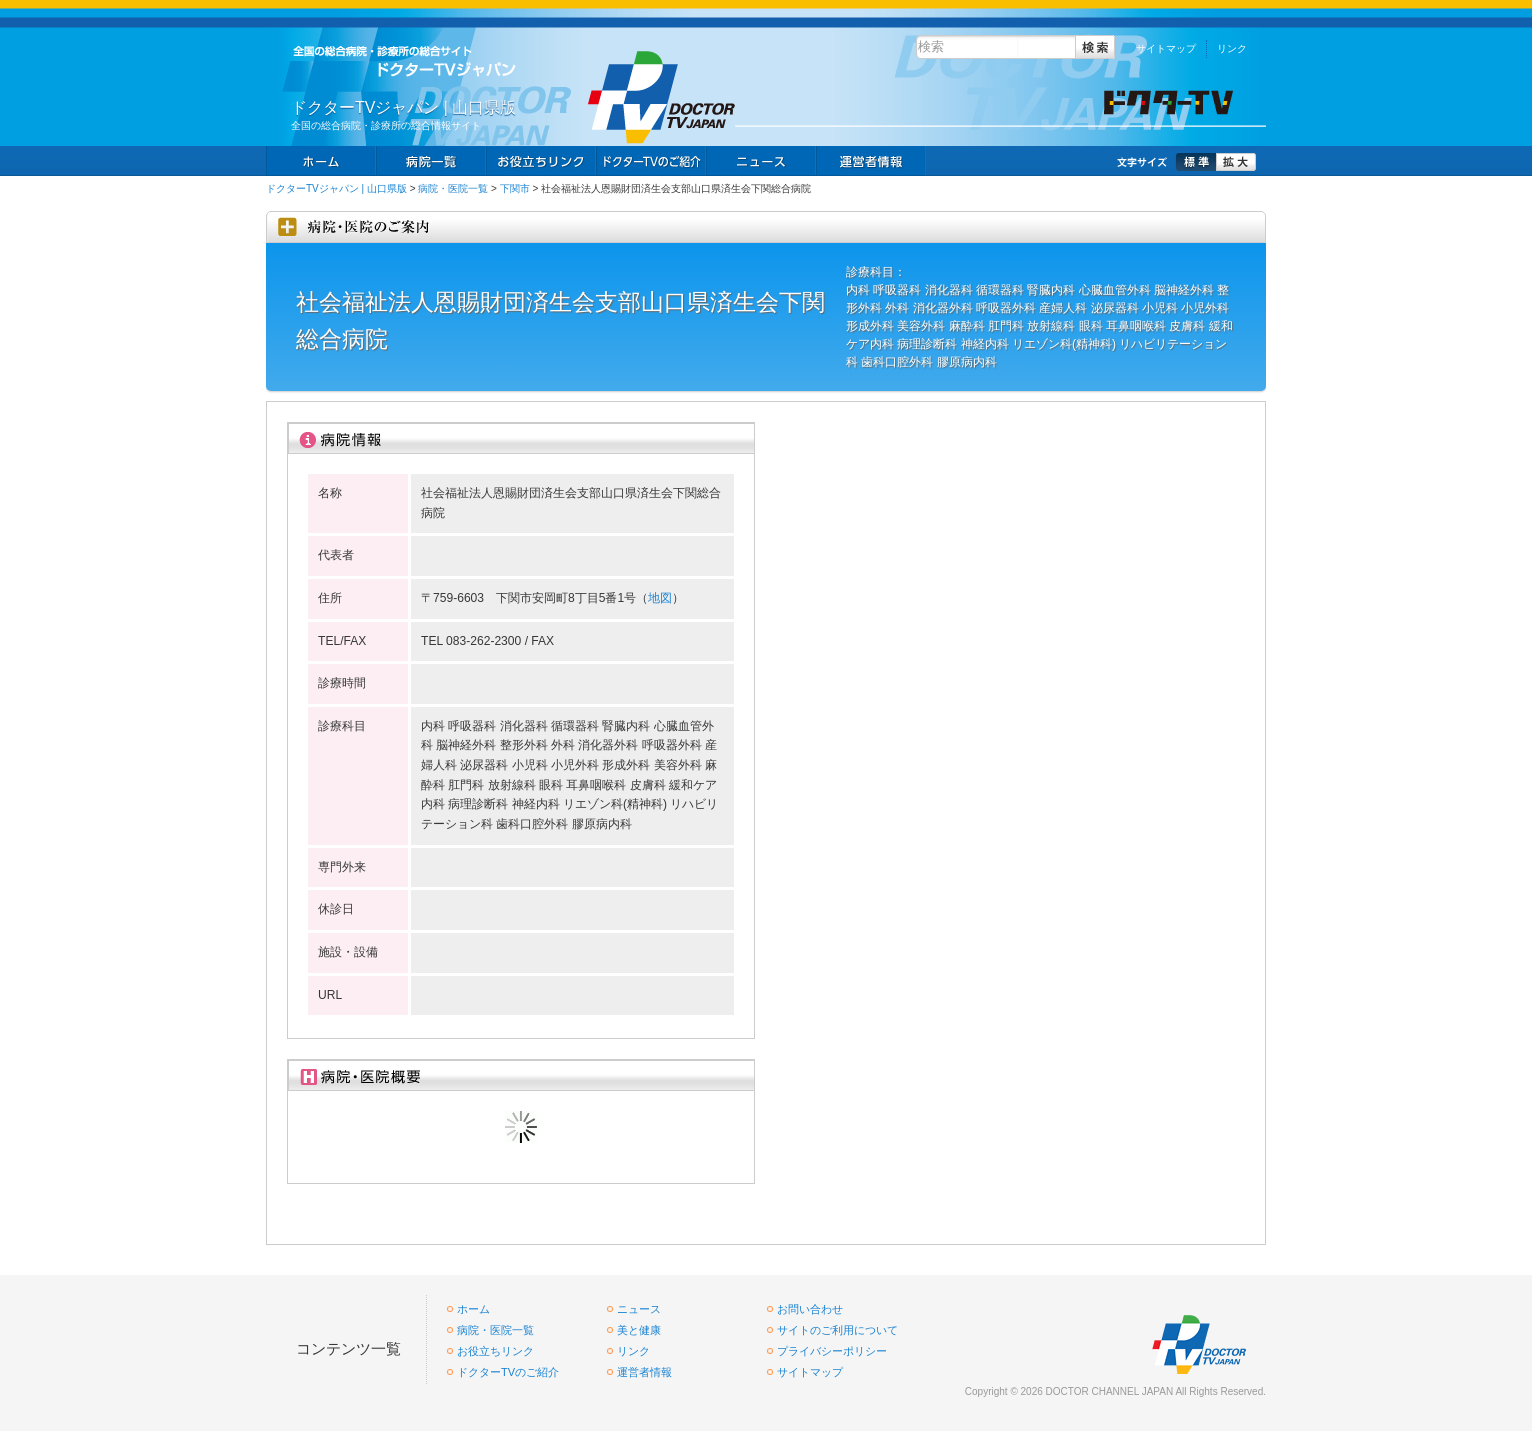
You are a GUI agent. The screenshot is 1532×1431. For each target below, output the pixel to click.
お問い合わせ (810, 1309)
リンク (1232, 48)
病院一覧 (431, 161)
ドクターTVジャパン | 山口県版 (336, 188)
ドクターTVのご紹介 (508, 1372)
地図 (660, 598)
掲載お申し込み (871, 161)
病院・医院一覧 (453, 188)
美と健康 (639, 1330)
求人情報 (651, 161)
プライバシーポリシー (832, 1351)
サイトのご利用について (837, 1330)
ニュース (761, 161)
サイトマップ (1166, 48)
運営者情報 (644, 1372)
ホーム (321, 161)
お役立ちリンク (541, 161)
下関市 (515, 188)
